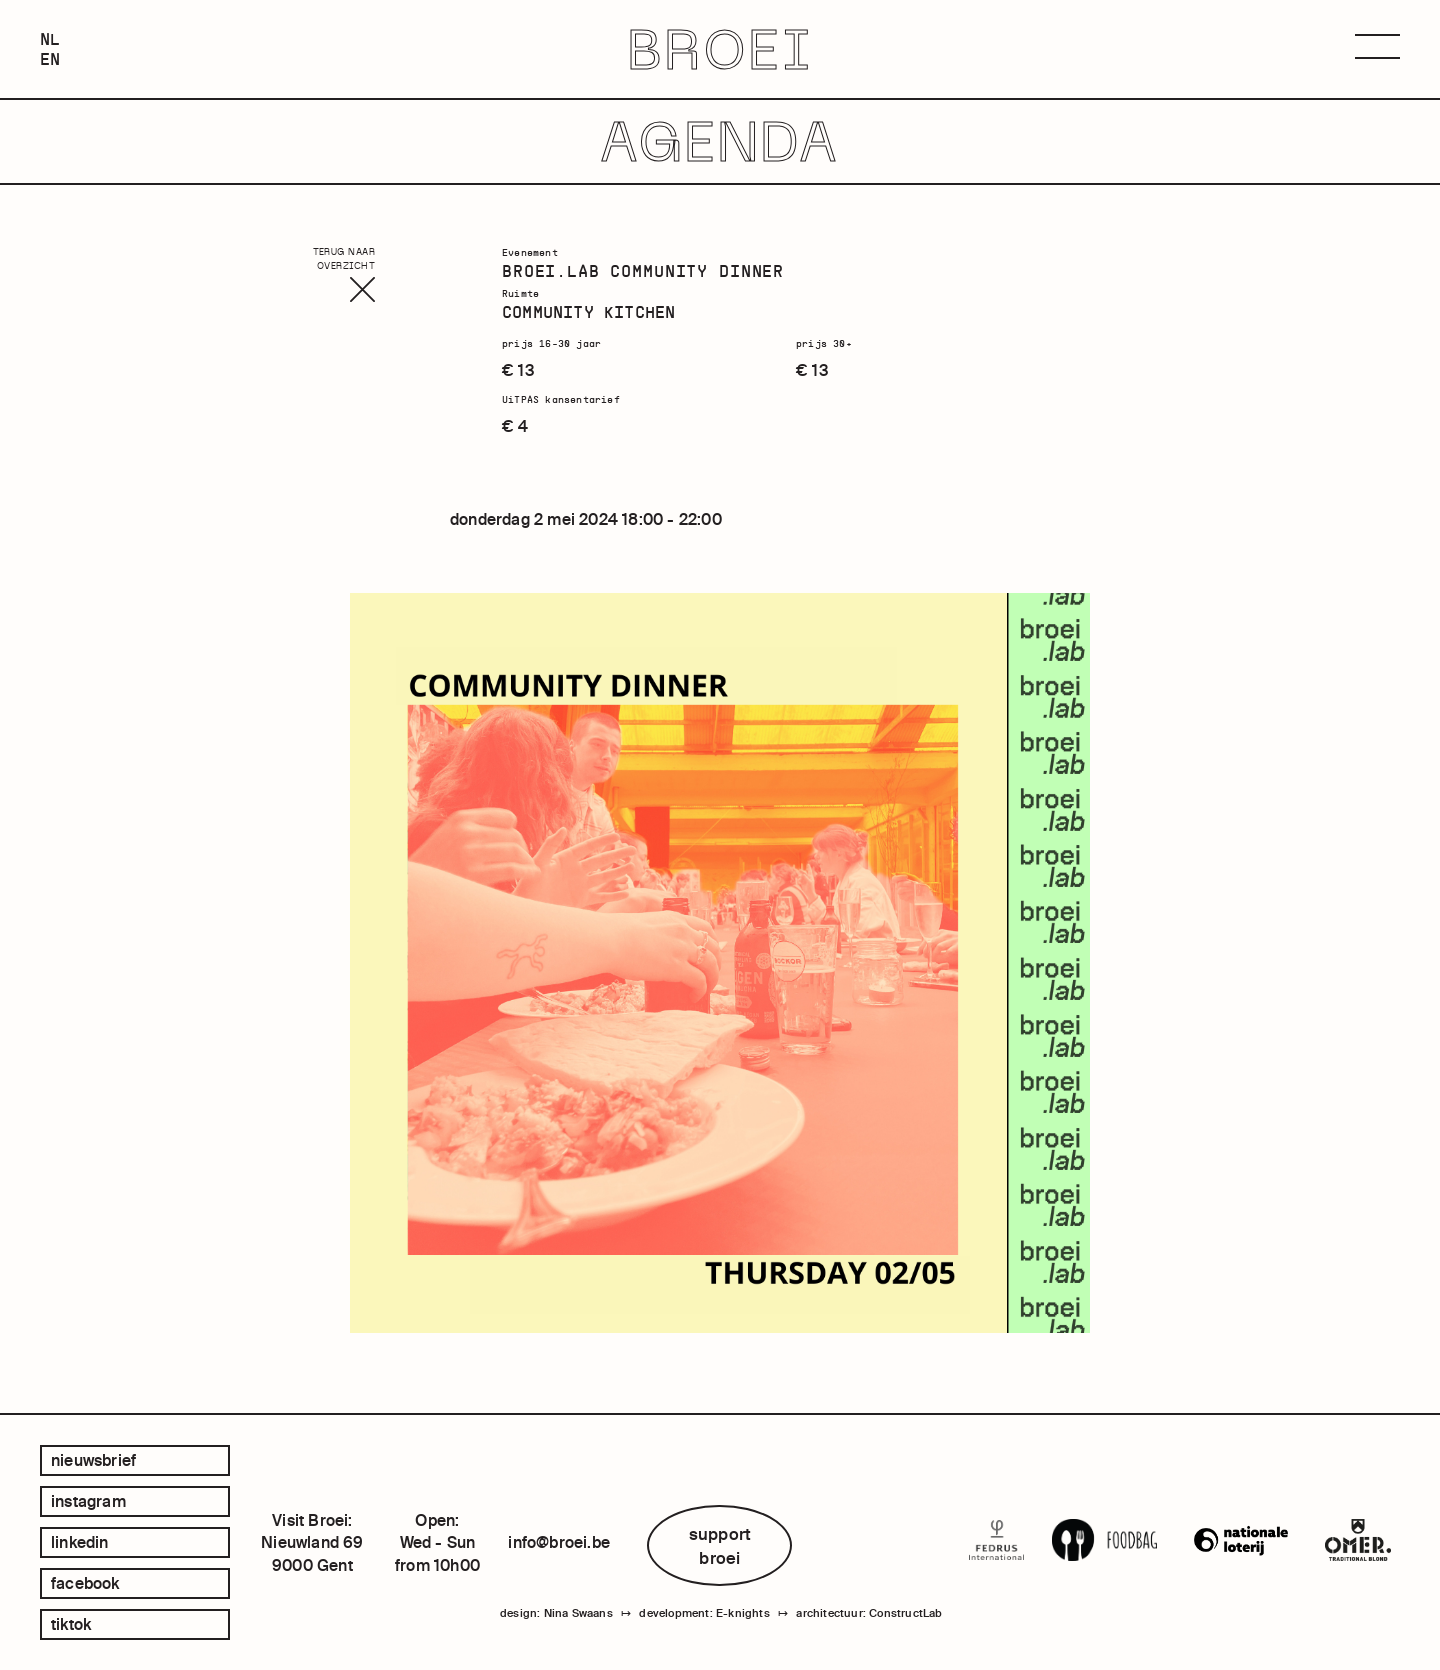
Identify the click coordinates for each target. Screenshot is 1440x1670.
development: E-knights (704, 1613)
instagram (88, 1501)
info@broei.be (559, 1542)
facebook (85, 1583)
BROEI (720, 49)
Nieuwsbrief (93, 1460)
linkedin (80, 1542)
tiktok (71, 1624)
